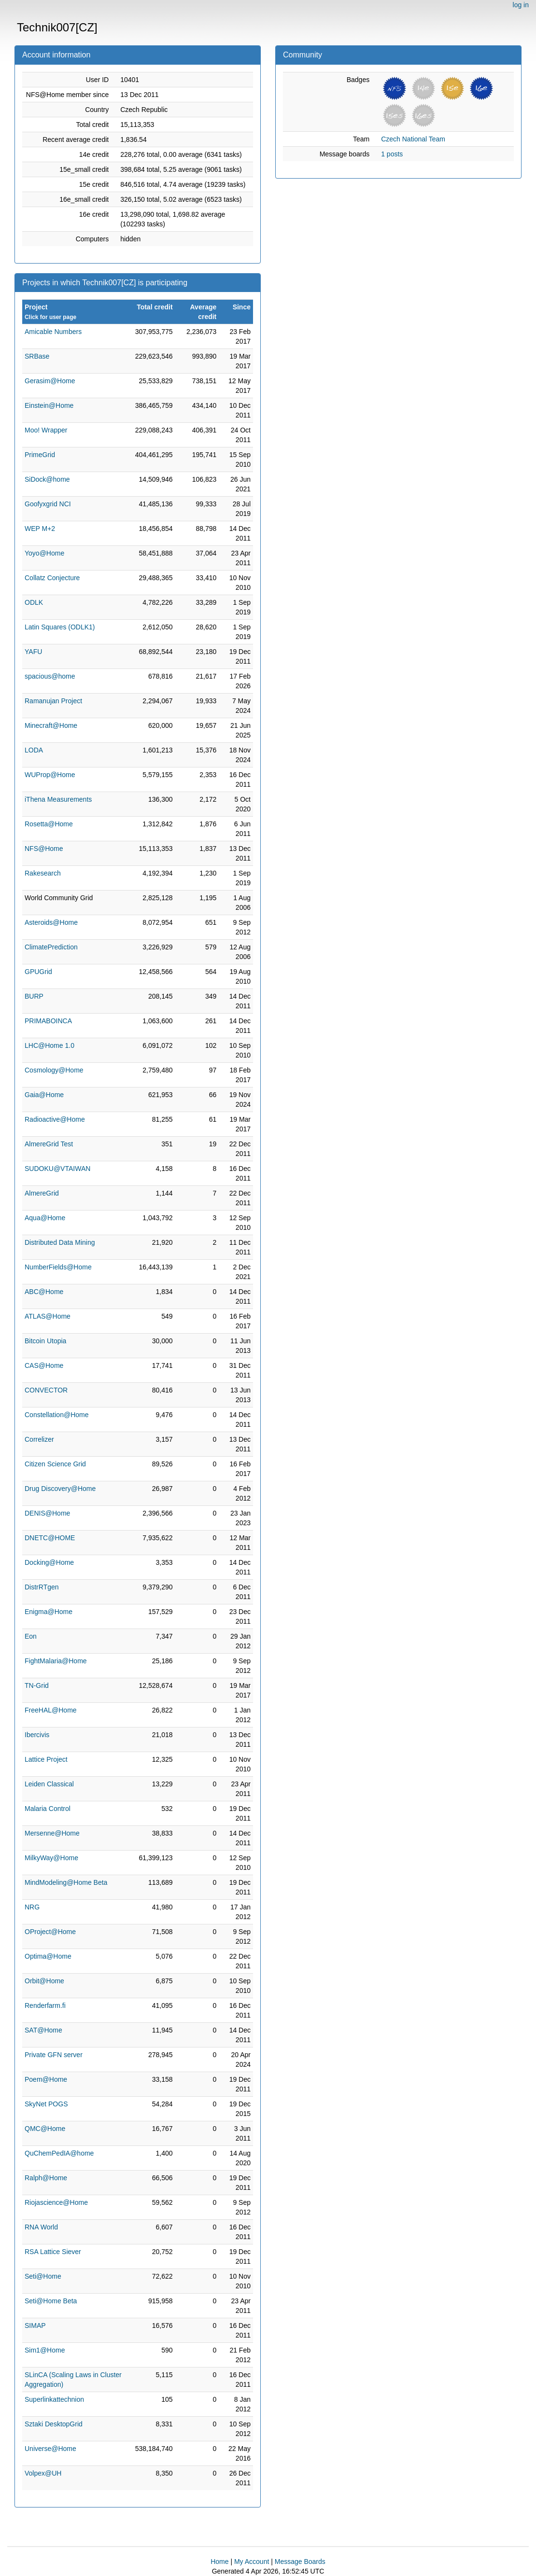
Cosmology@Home (54, 1070)
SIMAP (35, 2325)
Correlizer (39, 1439)
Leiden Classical (49, 1784)
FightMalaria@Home (56, 1661)
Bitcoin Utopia (45, 1341)
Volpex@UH (43, 2473)
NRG (32, 1907)
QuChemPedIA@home (59, 2153)
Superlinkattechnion (54, 2399)
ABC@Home (44, 1291)
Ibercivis (37, 1735)
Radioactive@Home (55, 1119)
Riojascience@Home (56, 2202)
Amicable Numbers (53, 331)
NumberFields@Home (58, 1267)
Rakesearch (43, 873)
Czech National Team (413, 139)
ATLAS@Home (48, 1316)
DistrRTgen (42, 1587)
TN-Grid (37, 1685)
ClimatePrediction (51, 947)
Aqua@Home (45, 1218)
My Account (251, 2561)
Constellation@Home (57, 1415)
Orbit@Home (44, 1981)
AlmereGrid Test (49, 1144)
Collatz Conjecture (52, 578)
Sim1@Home (45, 2350)
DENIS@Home (47, 1513)
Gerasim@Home (50, 381)
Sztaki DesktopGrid (54, 2424)
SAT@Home (43, 2030)
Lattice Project (46, 1759)
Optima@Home (48, 1956)
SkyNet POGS (46, 2104)
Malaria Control (48, 1808)
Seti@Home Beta (51, 2301)
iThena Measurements (58, 799)
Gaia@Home (44, 1095)
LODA (34, 750)
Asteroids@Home (51, 922)
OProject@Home (50, 1931)
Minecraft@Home (51, 725)
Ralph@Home (46, 2178)
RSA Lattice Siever (53, 2252)
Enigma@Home (48, 1611)
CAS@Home (44, 1365)
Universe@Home (50, 2448)
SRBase (37, 356)
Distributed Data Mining (60, 1242)
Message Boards (300, 2561)
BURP (34, 996)
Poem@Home (46, 2079)
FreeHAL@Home (51, 1710)
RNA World (41, 2227)
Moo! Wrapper (46, 430)
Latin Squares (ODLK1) (60, 627)
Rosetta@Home (49, 824)
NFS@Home (44, 848)
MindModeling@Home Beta (66, 1882)
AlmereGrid (42, 1193)
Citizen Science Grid (55, 1464)
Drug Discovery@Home (60, 1488)
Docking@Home (49, 1562)
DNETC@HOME (50, 1538)
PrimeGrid (40, 455)
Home (219, 2561)
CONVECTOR (46, 1390)
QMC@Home (45, 2128)
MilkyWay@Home (51, 1858)
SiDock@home (47, 479)
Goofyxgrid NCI (48, 504)
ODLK (34, 602)
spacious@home (50, 676)
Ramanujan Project (53, 701)
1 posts (392, 154)
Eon (31, 1636)
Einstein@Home (49, 405)
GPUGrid (38, 971)
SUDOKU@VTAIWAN (57, 1168)
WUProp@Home (50, 775)
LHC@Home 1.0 (49, 1045)
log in (521, 5)
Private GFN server (54, 2055)
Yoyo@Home (44, 553)
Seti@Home (43, 2276)
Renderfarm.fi (45, 2005)
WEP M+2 (40, 528)
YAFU (33, 651)
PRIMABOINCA (48, 1021)
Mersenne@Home (52, 1833)
